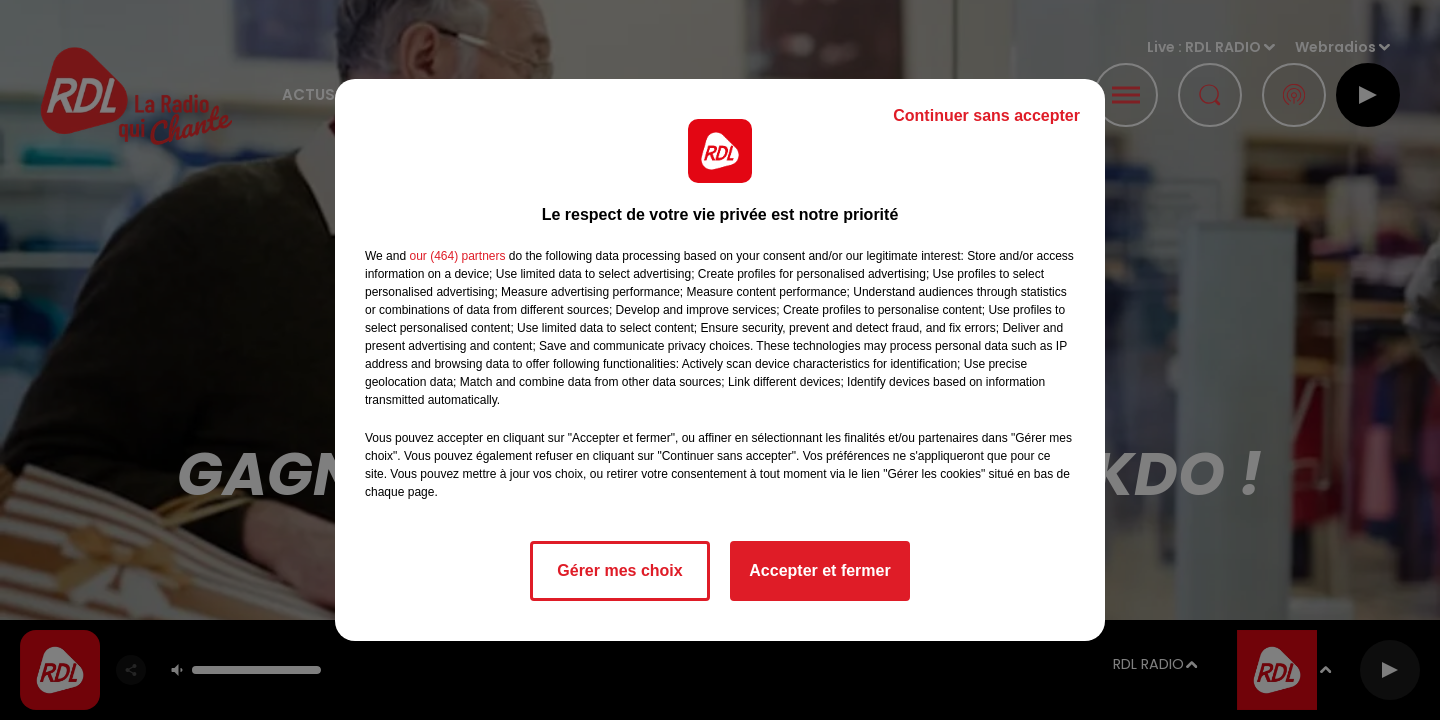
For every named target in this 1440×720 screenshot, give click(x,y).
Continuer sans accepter (986, 115)
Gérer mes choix (619, 570)
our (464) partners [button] (457, 256)
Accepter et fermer (819, 570)
